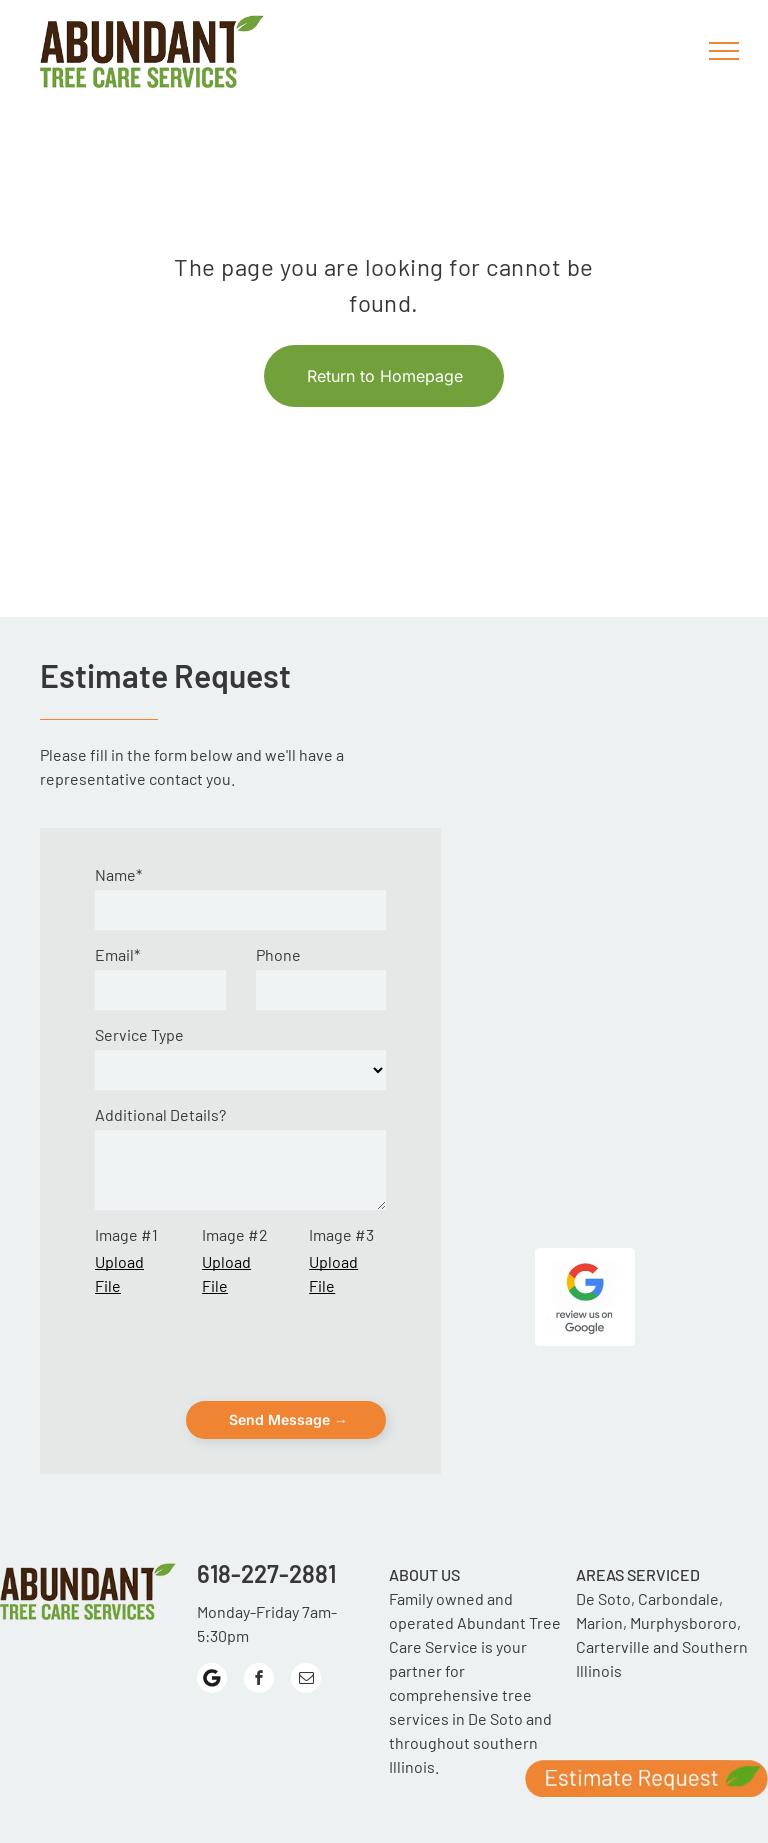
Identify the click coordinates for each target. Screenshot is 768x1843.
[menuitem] (121, 1767)
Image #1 (126, 1234)
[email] (306, 1592)
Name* (118, 874)
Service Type (139, 1034)
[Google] (212, 1592)
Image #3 (341, 1234)
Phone (278, 954)
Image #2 (235, 1234)
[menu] (724, 51)
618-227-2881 (266, 1485)
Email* (117, 954)
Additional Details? (160, 1114)
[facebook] (259, 1592)
